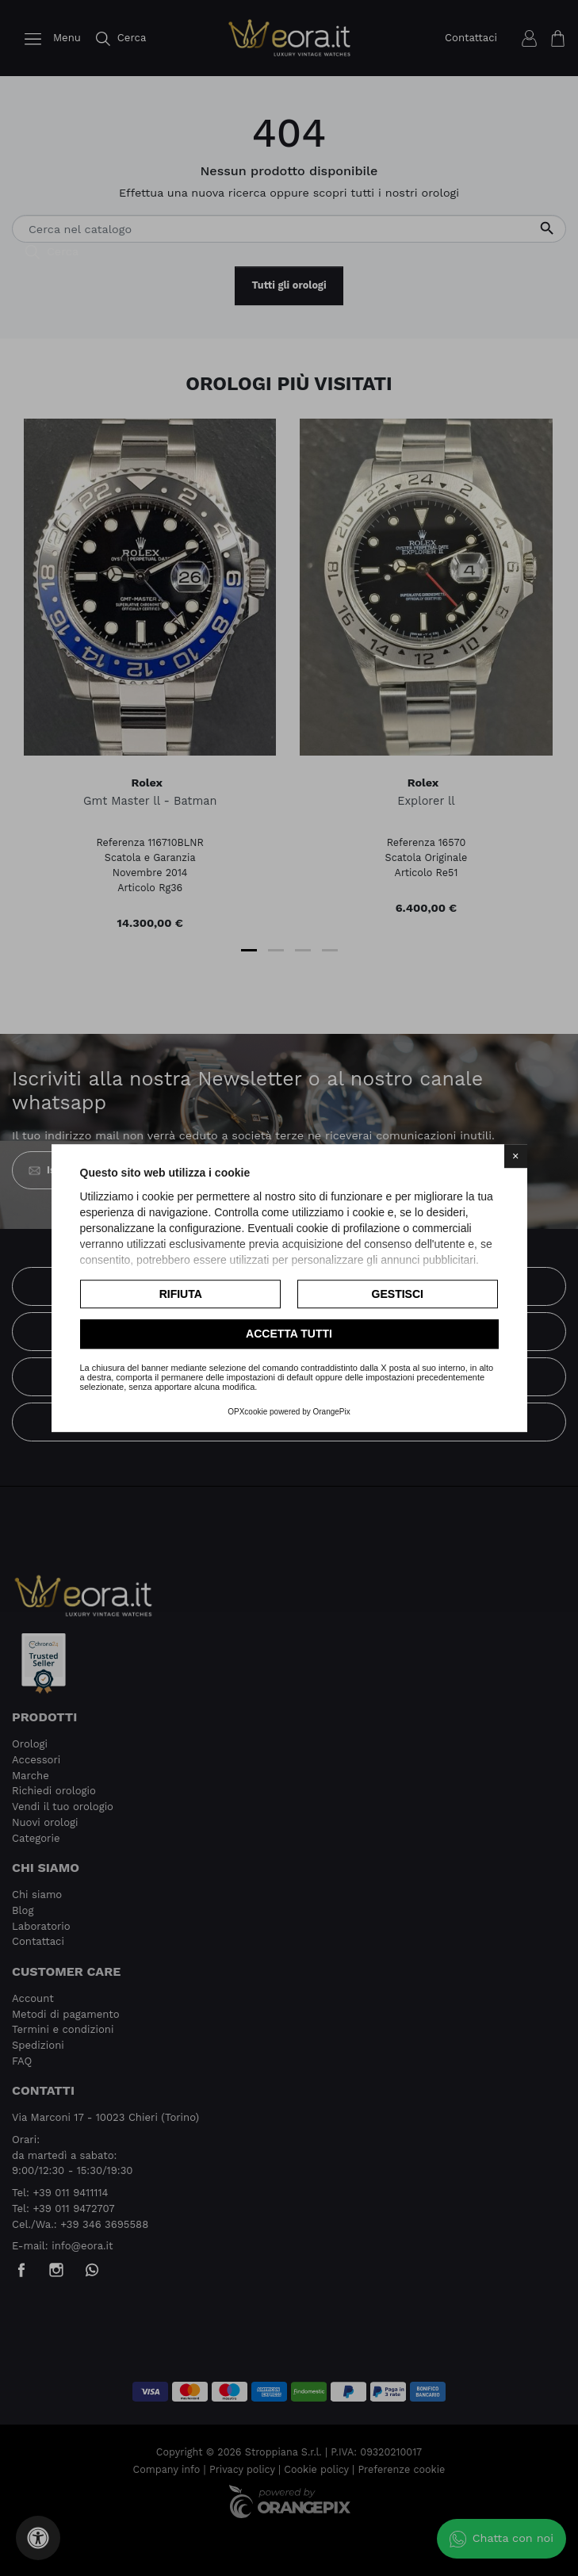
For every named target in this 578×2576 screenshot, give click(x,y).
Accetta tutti (289, 1334)
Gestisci (397, 1294)
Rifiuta (180, 1294)
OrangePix (331, 1411)
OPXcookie (247, 1411)
